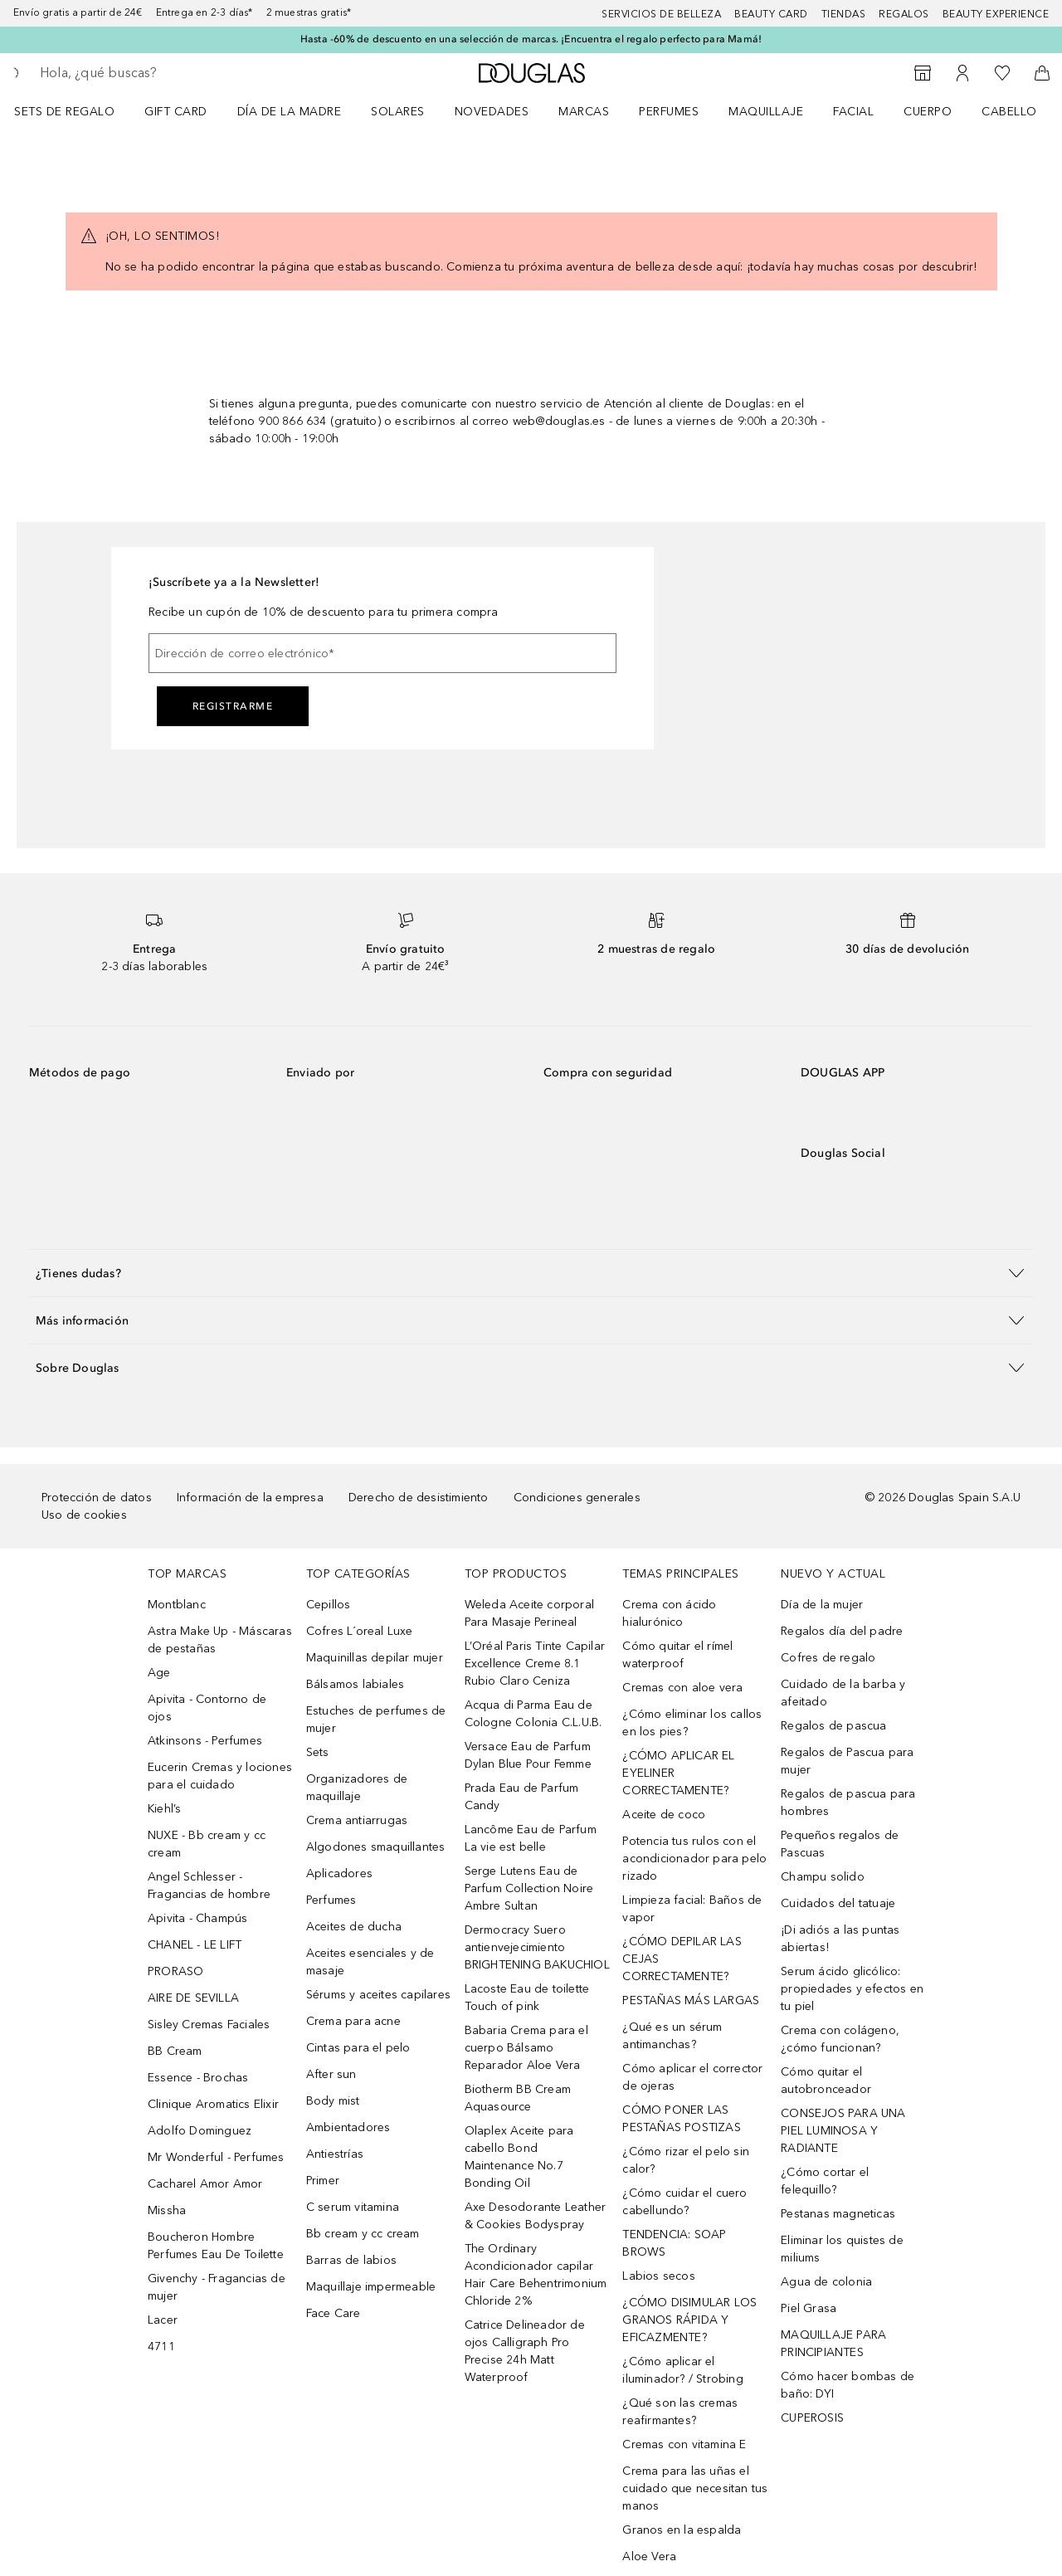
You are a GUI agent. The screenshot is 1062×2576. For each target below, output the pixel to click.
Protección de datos (96, 1497)
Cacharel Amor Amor (205, 2184)
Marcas (583, 112)
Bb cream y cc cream (363, 2234)
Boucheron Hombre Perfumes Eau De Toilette (216, 2245)
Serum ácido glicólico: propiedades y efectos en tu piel (852, 1988)
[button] (531, 1272)
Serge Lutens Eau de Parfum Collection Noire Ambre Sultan (529, 1888)
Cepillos (328, 1605)
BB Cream (175, 2051)
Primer (322, 2181)
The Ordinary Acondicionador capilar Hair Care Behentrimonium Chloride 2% (536, 2275)
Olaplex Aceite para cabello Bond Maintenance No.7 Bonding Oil (519, 2157)
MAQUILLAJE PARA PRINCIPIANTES (833, 2343)
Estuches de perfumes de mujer (376, 1719)
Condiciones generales (577, 1497)
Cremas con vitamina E (684, 2444)
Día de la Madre (289, 112)
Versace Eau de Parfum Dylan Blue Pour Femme (528, 1755)
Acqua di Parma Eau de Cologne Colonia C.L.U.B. (533, 1714)
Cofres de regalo (828, 1658)
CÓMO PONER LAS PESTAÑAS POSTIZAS (681, 2118)
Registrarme (233, 706)
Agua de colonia (826, 2282)
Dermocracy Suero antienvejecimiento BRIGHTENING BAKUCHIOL (537, 1947)
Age (159, 1673)
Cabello (1009, 112)
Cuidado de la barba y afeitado (843, 1693)
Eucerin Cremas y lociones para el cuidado (220, 1776)
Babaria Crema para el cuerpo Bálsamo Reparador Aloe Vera (526, 2047)
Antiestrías (334, 2154)
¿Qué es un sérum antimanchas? (672, 2036)
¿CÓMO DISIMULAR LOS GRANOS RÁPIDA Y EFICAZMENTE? (689, 2319)
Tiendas (843, 14)
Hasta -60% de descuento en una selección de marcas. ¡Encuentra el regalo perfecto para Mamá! (531, 39)
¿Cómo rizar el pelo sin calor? (685, 2160)
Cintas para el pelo (358, 2048)
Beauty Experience (996, 14)
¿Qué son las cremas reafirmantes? (680, 2411)
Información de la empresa (250, 1497)
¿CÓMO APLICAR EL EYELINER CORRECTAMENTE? (678, 1773)
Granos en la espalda (681, 2530)
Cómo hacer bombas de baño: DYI (847, 2385)
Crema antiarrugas (356, 1820)
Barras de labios (351, 2260)
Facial (853, 112)
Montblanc (177, 1605)
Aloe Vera (649, 2556)
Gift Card (175, 112)
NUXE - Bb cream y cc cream (207, 1844)
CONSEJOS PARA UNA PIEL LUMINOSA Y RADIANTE (843, 2130)
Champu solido (823, 1877)
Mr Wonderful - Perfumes (216, 2157)
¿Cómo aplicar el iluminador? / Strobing (682, 2370)
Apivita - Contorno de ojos (207, 1708)
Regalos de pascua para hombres (848, 1802)
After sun (331, 2074)
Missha (167, 2210)
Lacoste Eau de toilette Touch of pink (527, 1997)
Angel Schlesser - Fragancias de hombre (209, 1885)
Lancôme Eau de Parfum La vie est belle (531, 1838)
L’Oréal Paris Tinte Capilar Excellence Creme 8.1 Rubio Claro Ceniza (535, 1663)
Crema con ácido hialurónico (669, 1613)
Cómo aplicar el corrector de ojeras (692, 2077)
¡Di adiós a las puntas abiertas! (840, 1938)
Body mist (333, 2101)
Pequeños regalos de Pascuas (840, 1844)
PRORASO (175, 1971)
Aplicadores (339, 1873)
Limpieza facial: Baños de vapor (692, 1909)
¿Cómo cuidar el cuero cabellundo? (684, 2201)
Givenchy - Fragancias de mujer (216, 2287)
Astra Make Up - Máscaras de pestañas (220, 1640)
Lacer (163, 2320)
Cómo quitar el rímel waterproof (677, 1655)
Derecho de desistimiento (418, 1497)
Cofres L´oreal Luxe (359, 1631)
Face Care (333, 2313)
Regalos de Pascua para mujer (847, 1761)
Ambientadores (348, 2127)
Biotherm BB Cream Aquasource (518, 2098)
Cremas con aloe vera (682, 1688)
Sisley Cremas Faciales (209, 2024)
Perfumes (669, 112)
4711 (161, 2346)
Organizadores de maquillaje (356, 1787)
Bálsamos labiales (355, 1684)
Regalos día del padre (842, 1631)
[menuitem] (75, 111)
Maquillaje (765, 112)
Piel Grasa (808, 2308)
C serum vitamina (352, 2207)
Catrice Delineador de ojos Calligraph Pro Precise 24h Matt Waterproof (525, 2351)
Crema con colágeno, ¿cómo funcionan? (840, 2039)
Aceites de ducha (354, 1927)
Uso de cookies (84, 1515)
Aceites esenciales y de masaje (370, 1962)
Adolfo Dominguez (199, 2131)
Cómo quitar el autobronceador (826, 2080)
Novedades (492, 112)
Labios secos (658, 2276)
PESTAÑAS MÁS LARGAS (690, 2000)
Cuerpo (928, 112)
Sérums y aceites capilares (378, 1995)
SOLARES (398, 112)
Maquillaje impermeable (371, 2287)
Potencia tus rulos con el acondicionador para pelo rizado (694, 1858)
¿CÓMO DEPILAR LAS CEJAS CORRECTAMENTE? (681, 1958)
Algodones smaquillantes (376, 1847)
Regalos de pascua (833, 1726)
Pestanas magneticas (838, 2214)
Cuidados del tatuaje (838, 1903)
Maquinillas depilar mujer (374, 1658)
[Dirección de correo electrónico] (382, 653)
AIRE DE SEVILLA (193, 1998)
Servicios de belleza (661, 14)
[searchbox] (162, 73)
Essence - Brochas (198, 2078)
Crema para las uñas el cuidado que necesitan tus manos (694, 2488)
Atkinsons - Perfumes (205, 1741)
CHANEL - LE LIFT (194, 1945)
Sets (317, 1752)
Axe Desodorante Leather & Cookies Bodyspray (536, 2216)
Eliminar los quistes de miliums (842, 2249)
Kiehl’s (164, 1809)
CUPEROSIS (812, 2418)
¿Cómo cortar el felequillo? (825, 2181)
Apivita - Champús (197, 1918)
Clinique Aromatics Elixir (213, 2104)
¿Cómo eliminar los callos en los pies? (692, 1723)
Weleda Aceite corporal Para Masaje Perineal (529, 1613)
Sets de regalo (64, 112)
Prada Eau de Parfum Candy (522, 1796)
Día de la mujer (822, 1605)
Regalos (904, 14)
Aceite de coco (663, 1815)
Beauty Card (771, 14)
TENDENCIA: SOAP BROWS (674, 2243)
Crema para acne (353, 2021)
